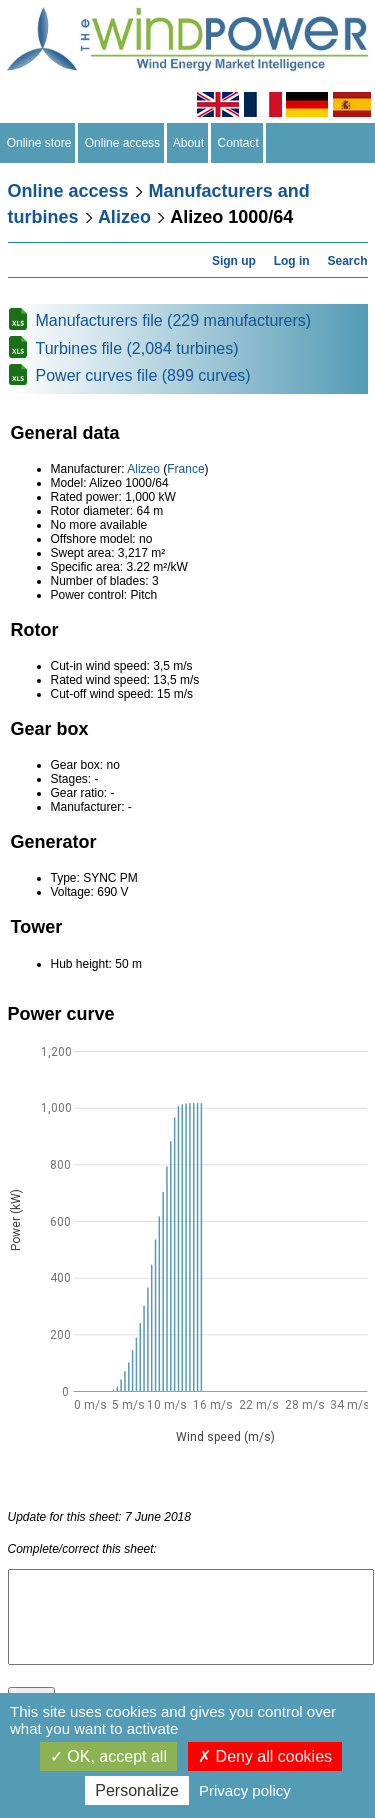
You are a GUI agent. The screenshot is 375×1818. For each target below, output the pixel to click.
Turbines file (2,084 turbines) (137, 348)
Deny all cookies (265, 1756)
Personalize (137, 1790)
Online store (39, 143)
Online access (122, 143)
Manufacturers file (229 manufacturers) (174, 320)
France (185, 469)
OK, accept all (108, 1756)
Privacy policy (245, 1790)
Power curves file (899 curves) (143, 375)
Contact (238, 143)
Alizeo (124, 217)
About (189, 143)
